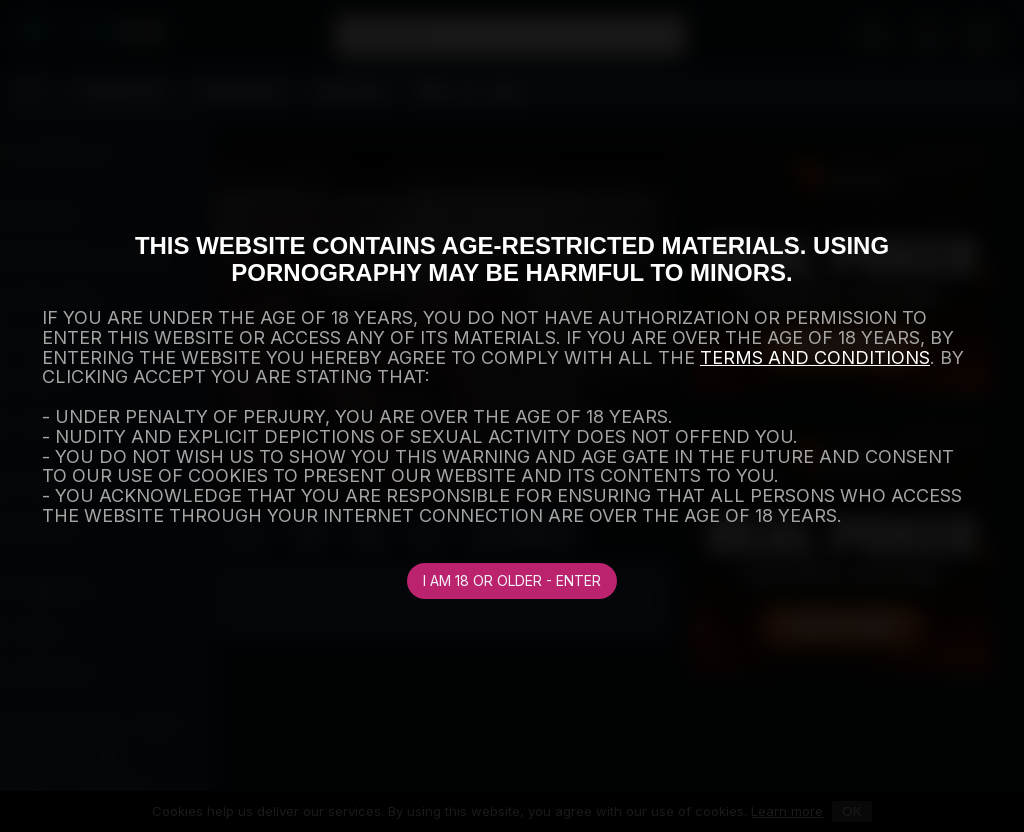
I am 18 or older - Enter (512, 580)
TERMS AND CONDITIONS (815, 357)
